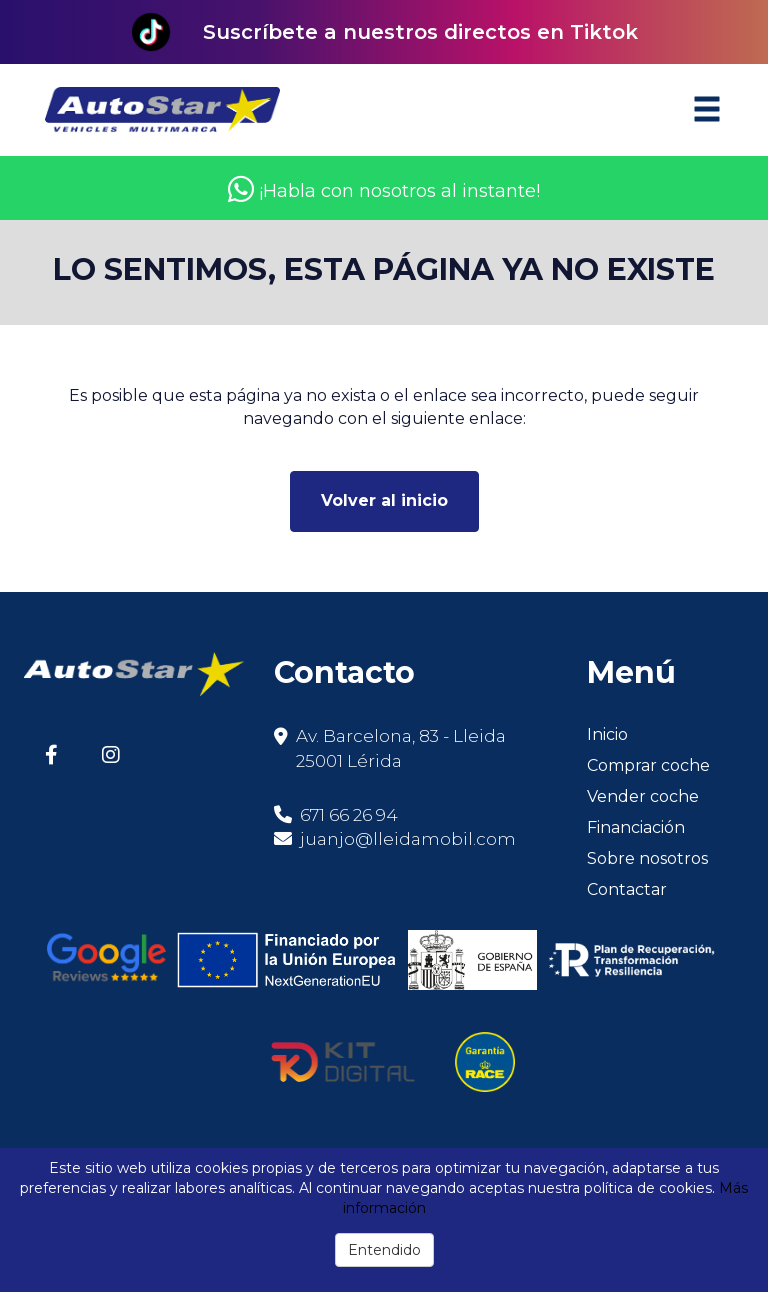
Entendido (384, 1250)
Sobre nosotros (647, 858)
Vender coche (643, 796)
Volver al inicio (384, 500)
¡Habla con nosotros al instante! (384, 191)
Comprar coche (648, 765)
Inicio (607, 734)
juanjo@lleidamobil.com (408, 839)
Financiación (636, 827)
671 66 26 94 (336, 815)
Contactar (627, 889)
